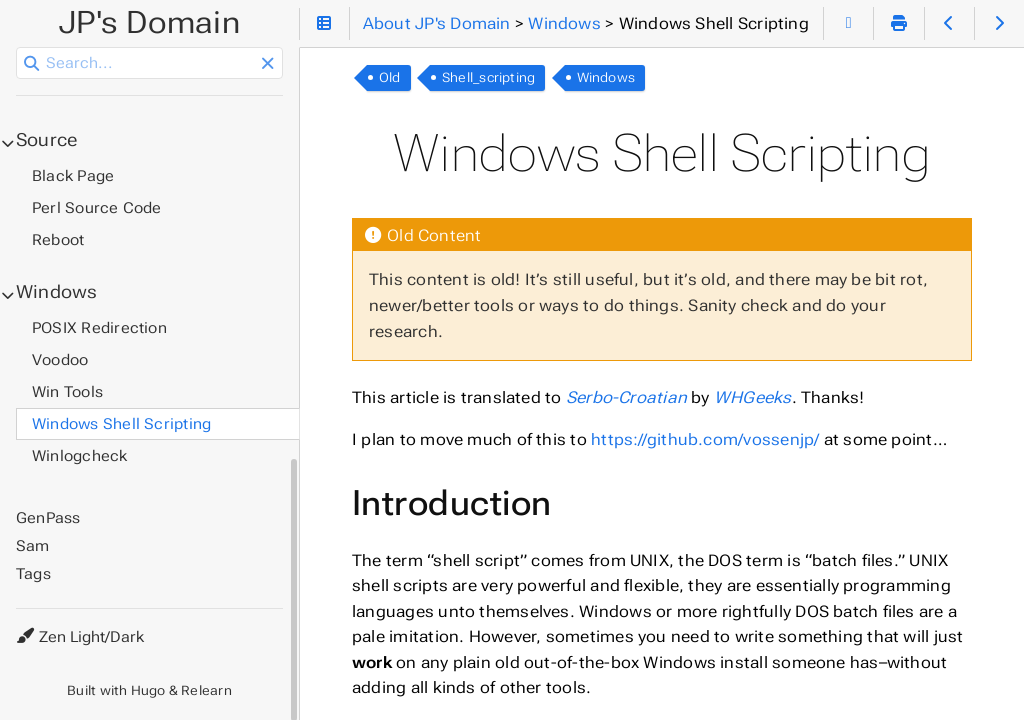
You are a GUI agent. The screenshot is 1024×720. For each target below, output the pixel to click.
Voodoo (60, 360)
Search (17, 47)
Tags (33, 574)
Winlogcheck (80, 456)
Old (390, 77)
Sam (33, 546)
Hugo (148, 690)
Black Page (73, 176)
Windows (606, 77)
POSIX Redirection (99, 328)
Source (46, 140)
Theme (39, 624)
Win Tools (67, 392)
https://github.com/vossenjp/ (705, 439)
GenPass (48, 518)
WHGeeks (753, 397)
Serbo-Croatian (626, 397)
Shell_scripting (488, 77)
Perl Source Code (97, 208)
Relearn (206, 690)
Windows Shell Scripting (121, 424)
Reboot (58, 240)
